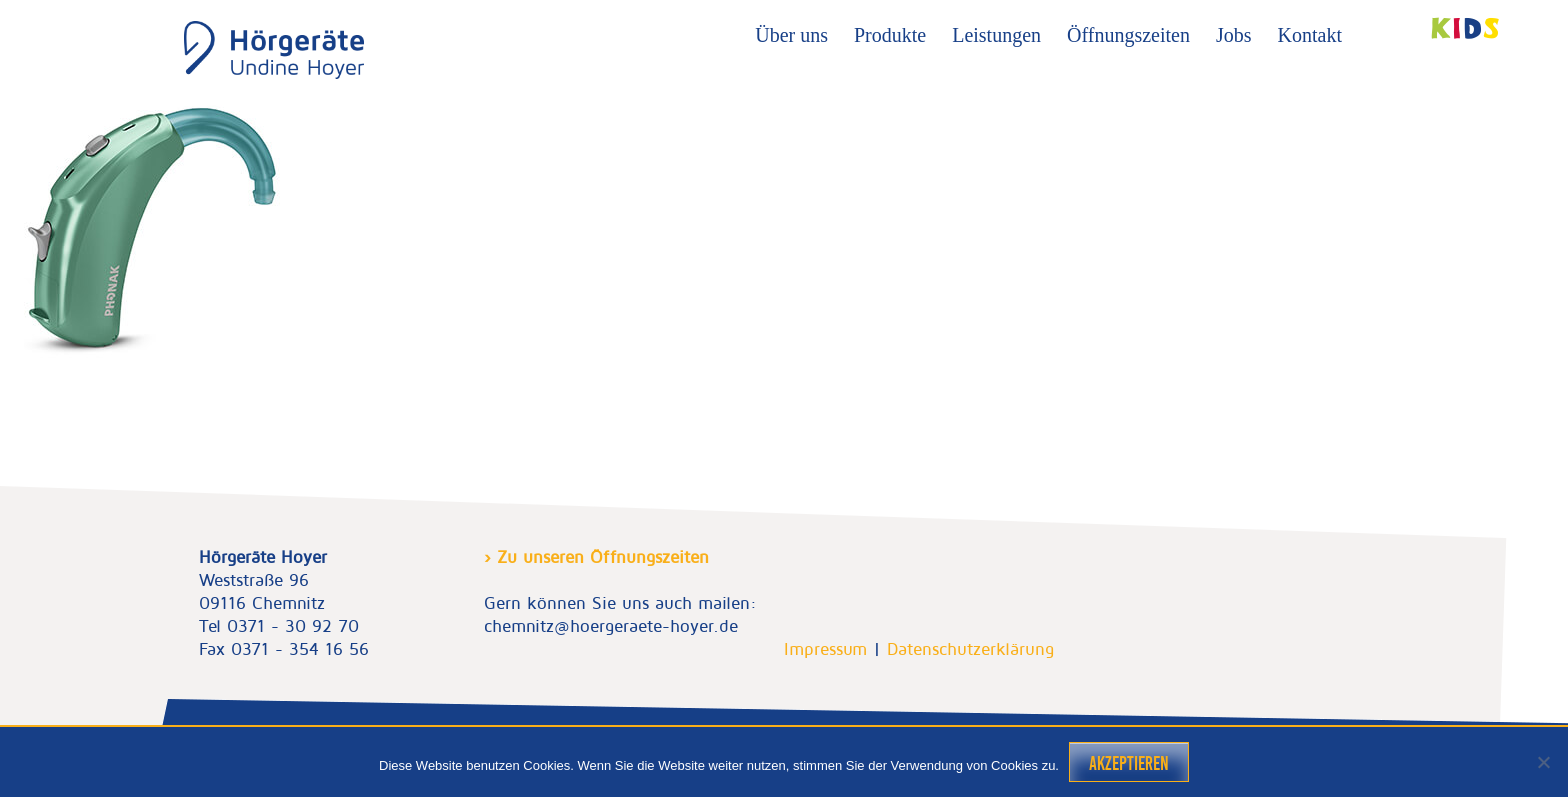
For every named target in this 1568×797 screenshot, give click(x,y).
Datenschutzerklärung (970, 649)
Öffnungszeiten (1128, 35)
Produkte (890, 35)
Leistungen (996, 35)
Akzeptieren (1129, 763)
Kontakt (1310, 35)
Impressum (825, 649)
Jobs (1234, 35)
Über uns (791, 35)
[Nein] (1543, 762)
